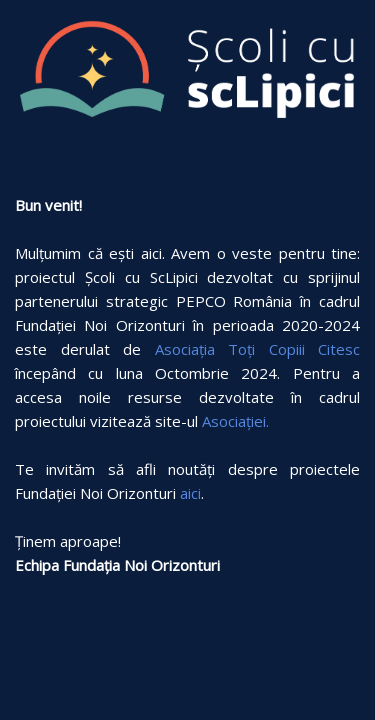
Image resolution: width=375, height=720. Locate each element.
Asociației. (235, 421)
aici (190, 493)
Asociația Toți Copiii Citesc (258, 349)
